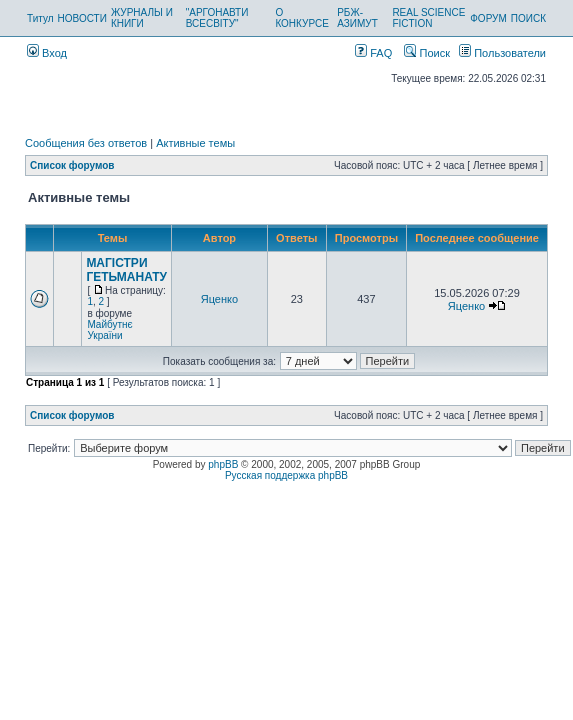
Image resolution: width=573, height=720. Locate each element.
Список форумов (72, 165)
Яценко (219, 299)
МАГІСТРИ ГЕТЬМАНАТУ (126, 270)
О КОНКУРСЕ (301, 18)
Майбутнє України (109, 330)
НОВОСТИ (82, 18)
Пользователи (502, 53)
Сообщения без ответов (86, 143)
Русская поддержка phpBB (286, 475)
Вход (47, 53)
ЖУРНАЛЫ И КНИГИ (142, 18)
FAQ (373, 53)
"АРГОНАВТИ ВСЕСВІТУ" (217, 18)
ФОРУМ (488, 18)
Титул (40, 18)
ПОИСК (528, 18)
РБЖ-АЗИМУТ (357, 18)
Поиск (427, 53)
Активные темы (195, 143)
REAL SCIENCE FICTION (428, 18)
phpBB (223, 464)
